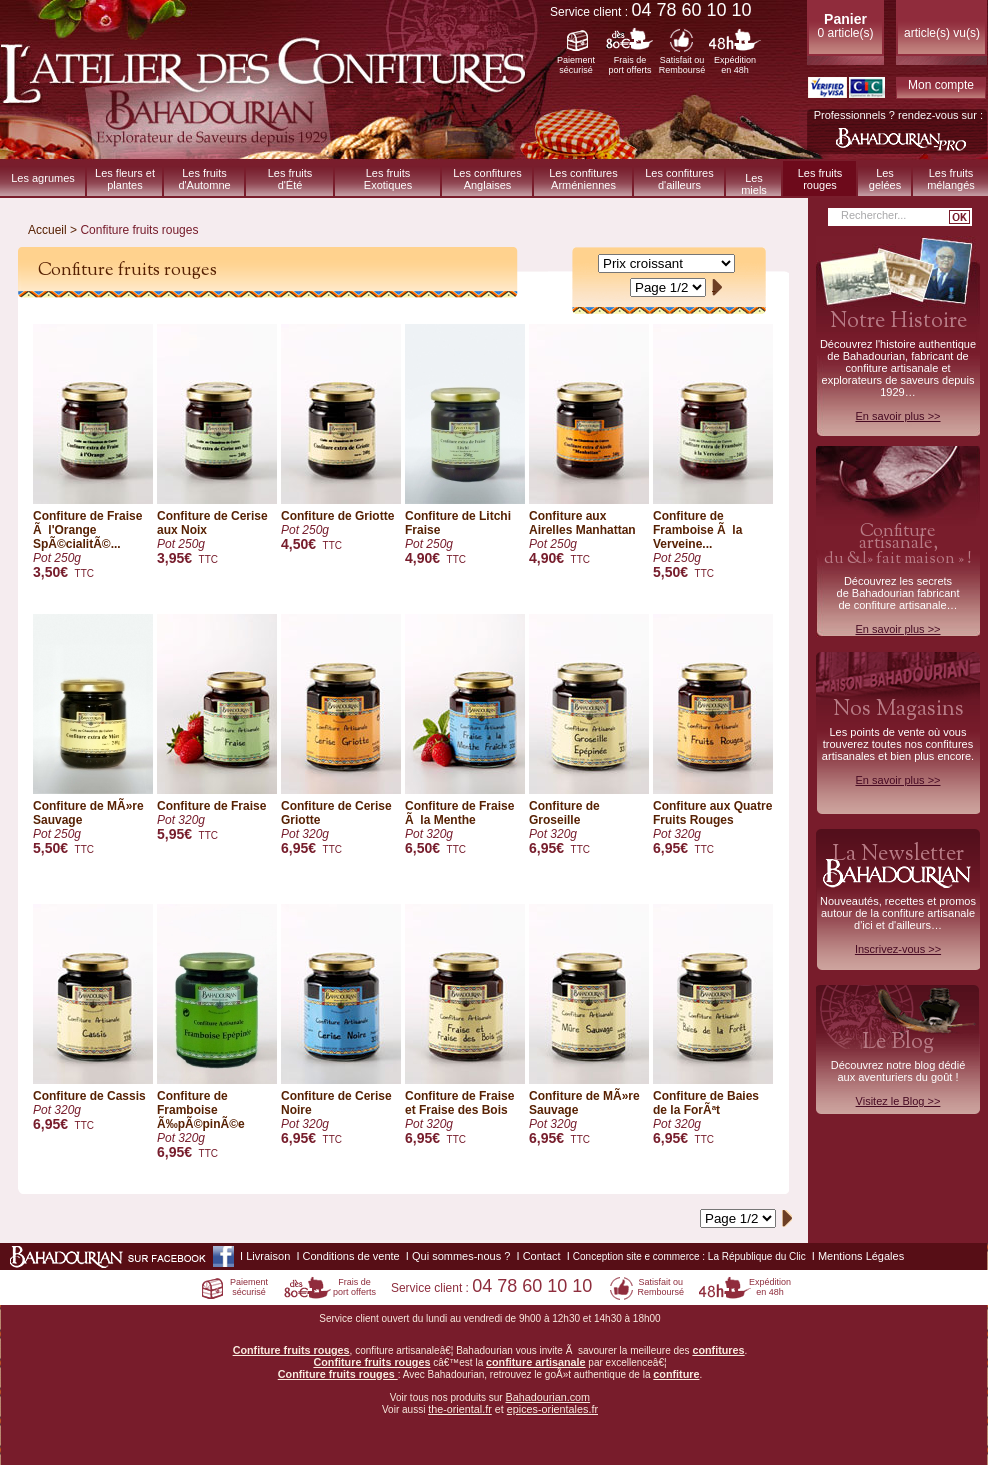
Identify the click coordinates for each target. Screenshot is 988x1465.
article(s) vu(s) (942, 33)
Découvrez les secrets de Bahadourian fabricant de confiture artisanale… (898, 577)
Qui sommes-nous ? (461, 1256)
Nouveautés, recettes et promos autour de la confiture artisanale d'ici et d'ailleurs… (898, 897)
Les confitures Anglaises (487, 179)
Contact (542, 1256)
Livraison (268, 1256)
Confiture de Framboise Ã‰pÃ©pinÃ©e (217, 1032)
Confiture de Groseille (589, 735)
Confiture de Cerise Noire (341, 1025)
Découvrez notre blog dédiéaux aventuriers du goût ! (898, 1072)
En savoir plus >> (898, 416)
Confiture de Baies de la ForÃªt (713, 1025)
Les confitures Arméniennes (583, 179)
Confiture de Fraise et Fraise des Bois (465, 1025)
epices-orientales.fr (552, 1409)
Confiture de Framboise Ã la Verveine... (713, 452)
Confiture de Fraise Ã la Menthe (465, 735)
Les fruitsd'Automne (204, 179)
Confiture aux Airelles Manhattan (589, 445)
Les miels (754, 184)
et (499, 1409)
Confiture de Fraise (217, 728)
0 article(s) (845, 25)
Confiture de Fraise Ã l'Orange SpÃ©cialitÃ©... (93, 452)
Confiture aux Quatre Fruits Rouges (713, 735)
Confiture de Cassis (93, 1018)
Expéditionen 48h (735, 65)
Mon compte (941, 85)
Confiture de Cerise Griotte (341, 735)
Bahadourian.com (547, 1397)
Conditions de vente (351, 1256)
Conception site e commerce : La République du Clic (689, 1256)
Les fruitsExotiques (388, 179)
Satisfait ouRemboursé (682, 65)
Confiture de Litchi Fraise (465, 445)
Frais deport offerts (630, 65)
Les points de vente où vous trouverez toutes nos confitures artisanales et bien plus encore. (898, 740)
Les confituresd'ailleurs (679, 179)
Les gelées (885, 179)
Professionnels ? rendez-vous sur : (898, 115)
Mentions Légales (861, 1256)
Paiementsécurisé (576, 65)
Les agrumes (43, 178)
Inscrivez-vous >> (898, 949)
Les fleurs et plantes (125, 179)
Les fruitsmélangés (951, 179)
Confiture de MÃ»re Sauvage (93, 735)
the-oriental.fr (460, 1409)
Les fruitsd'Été (290, 179)
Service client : (651, 12)
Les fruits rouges (820, 179)
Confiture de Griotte (341, 438)
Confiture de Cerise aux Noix (217, 445)
